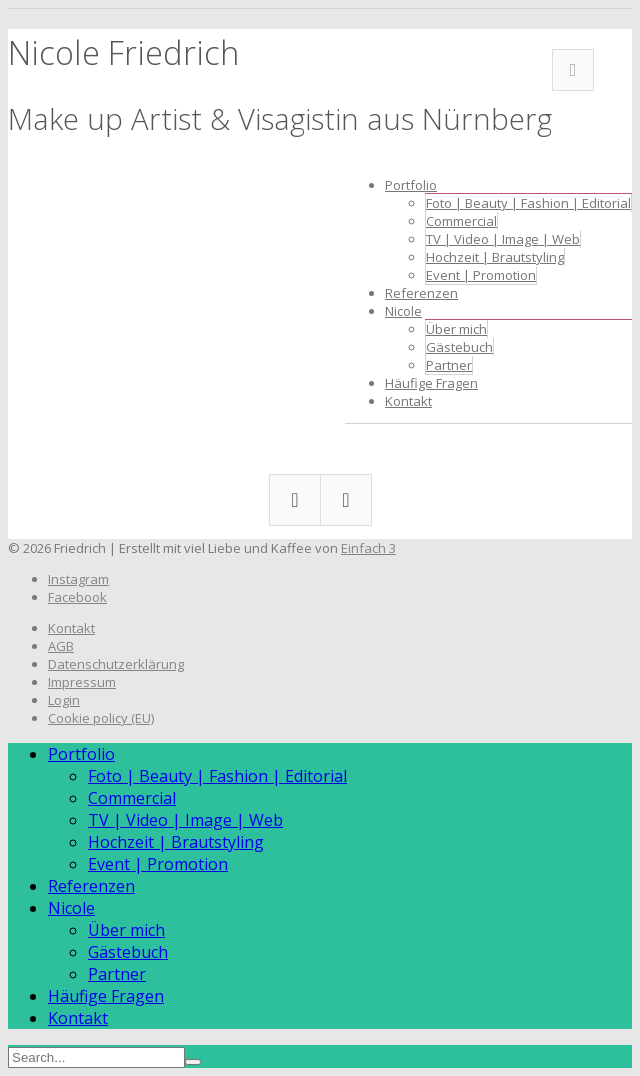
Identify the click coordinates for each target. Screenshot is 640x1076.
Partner (449, 365)
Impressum (82, 682)
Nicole (403, 311)
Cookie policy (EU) (101, 718)
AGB (61, 646)
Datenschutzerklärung (116, 664)
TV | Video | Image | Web (503, 239)
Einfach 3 (368, 548)
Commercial (461, 221)
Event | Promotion (481, 275)
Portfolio (411, 185)
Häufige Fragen (431, 383)
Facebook (573, 70)
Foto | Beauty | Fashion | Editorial (528, 203)
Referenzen (421, 293)
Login (64, 700)
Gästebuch (459, 347)
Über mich (456, 329)
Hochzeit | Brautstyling (495, 257)
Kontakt (408, 401)
